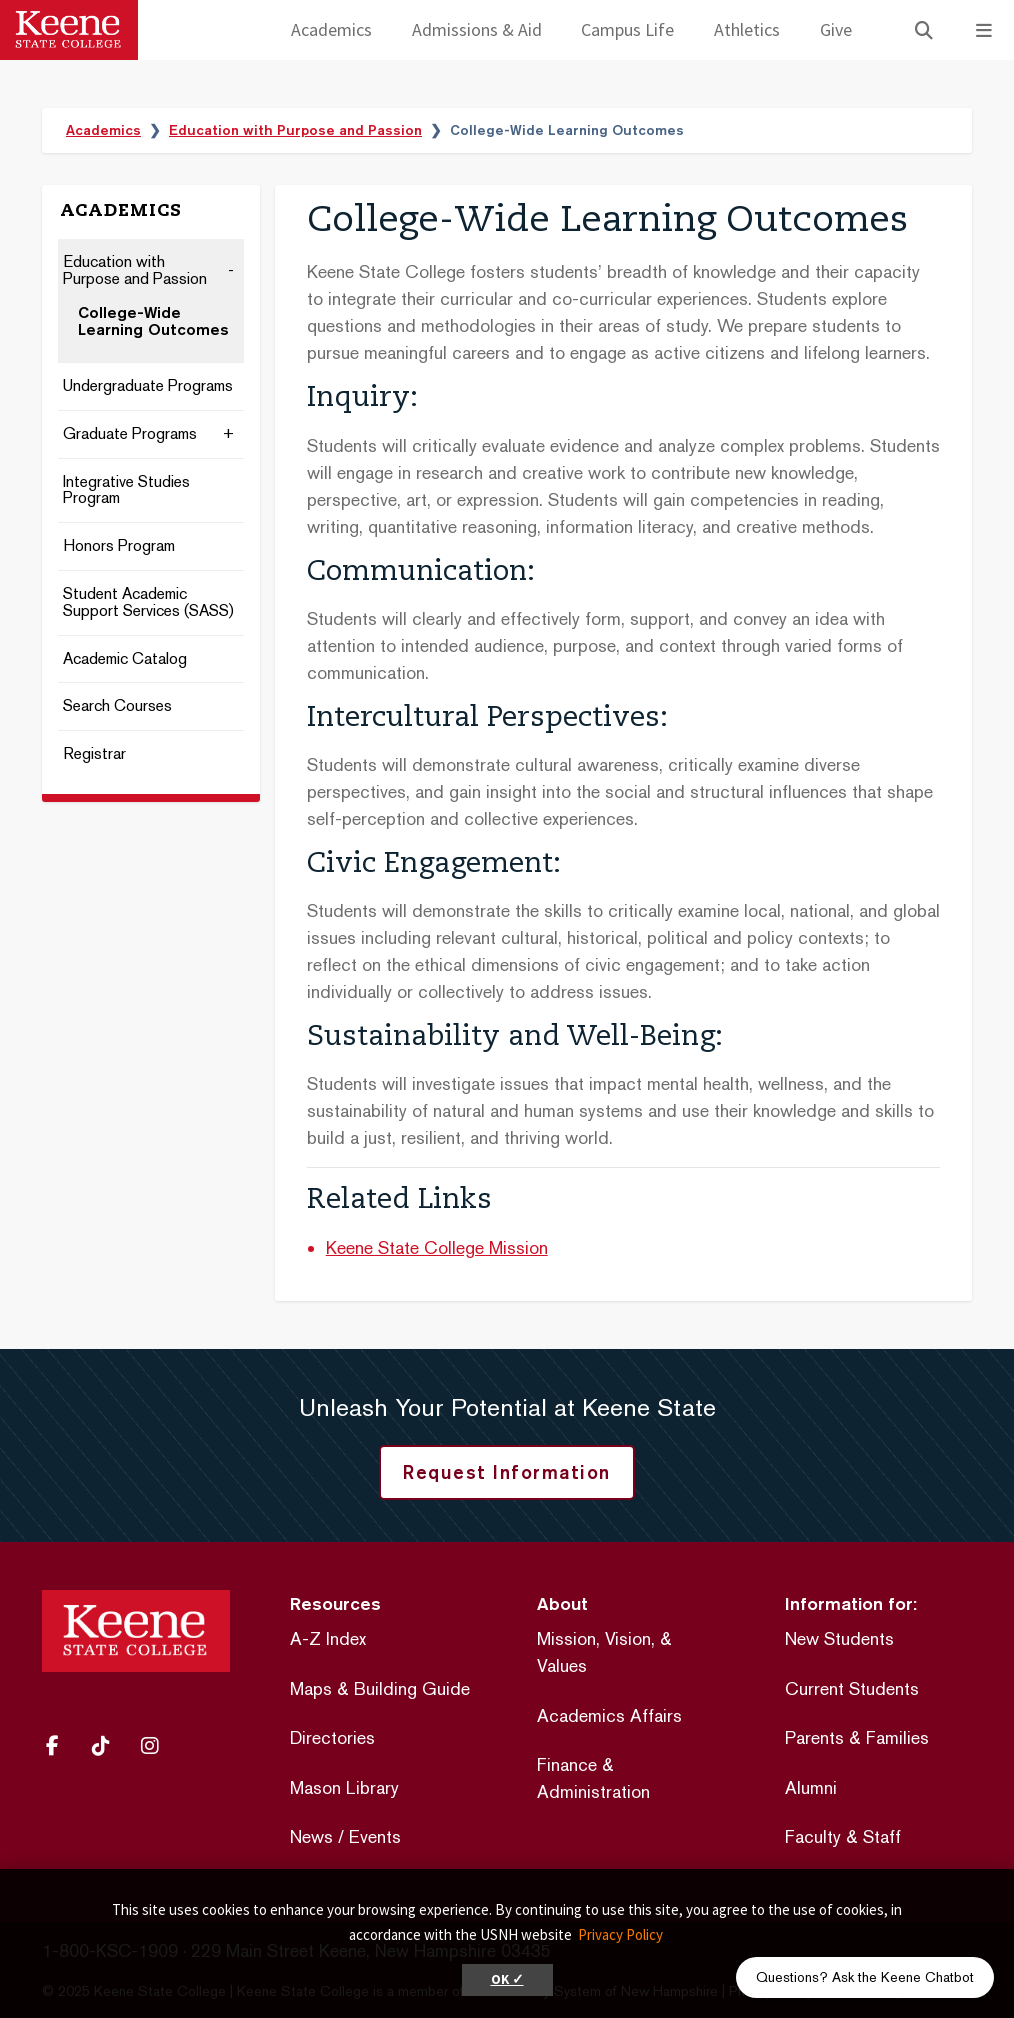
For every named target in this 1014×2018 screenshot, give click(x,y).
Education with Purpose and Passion (295, 130)
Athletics (747, 29)
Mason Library (344, 1787)
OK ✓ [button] (507, 1979)
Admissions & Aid (477, 29)
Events (375, 1836)
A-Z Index (328, 1638)
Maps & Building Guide (380, 1688)
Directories (332, 1737)
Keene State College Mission (437, 1247)
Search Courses (117, 706)
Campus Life (627, 29)
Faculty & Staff (843, 1836)
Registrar (94, 754)
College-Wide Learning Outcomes (153, 322)
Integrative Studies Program (126, 491)
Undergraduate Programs (148, 386)
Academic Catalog (125, 659)
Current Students (852, 1688)
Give (836, 29)
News (311, 1836)
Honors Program (119, 546)
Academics (331, 29)
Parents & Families (857, 1737)
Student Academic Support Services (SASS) (148, 603)
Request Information (507, 1472)
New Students (839, 1638)
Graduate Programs (130, 434)
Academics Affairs (609, 1715)
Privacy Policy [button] (620, 1934)
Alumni (811, 1787)
